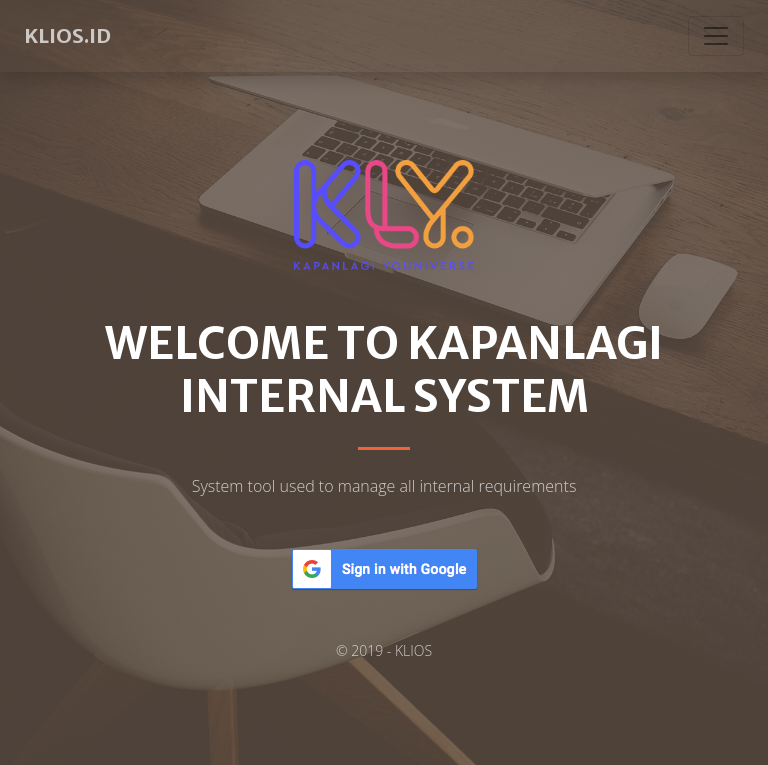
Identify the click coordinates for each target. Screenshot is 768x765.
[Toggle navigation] (716, 36)
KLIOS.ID (67, 35)
